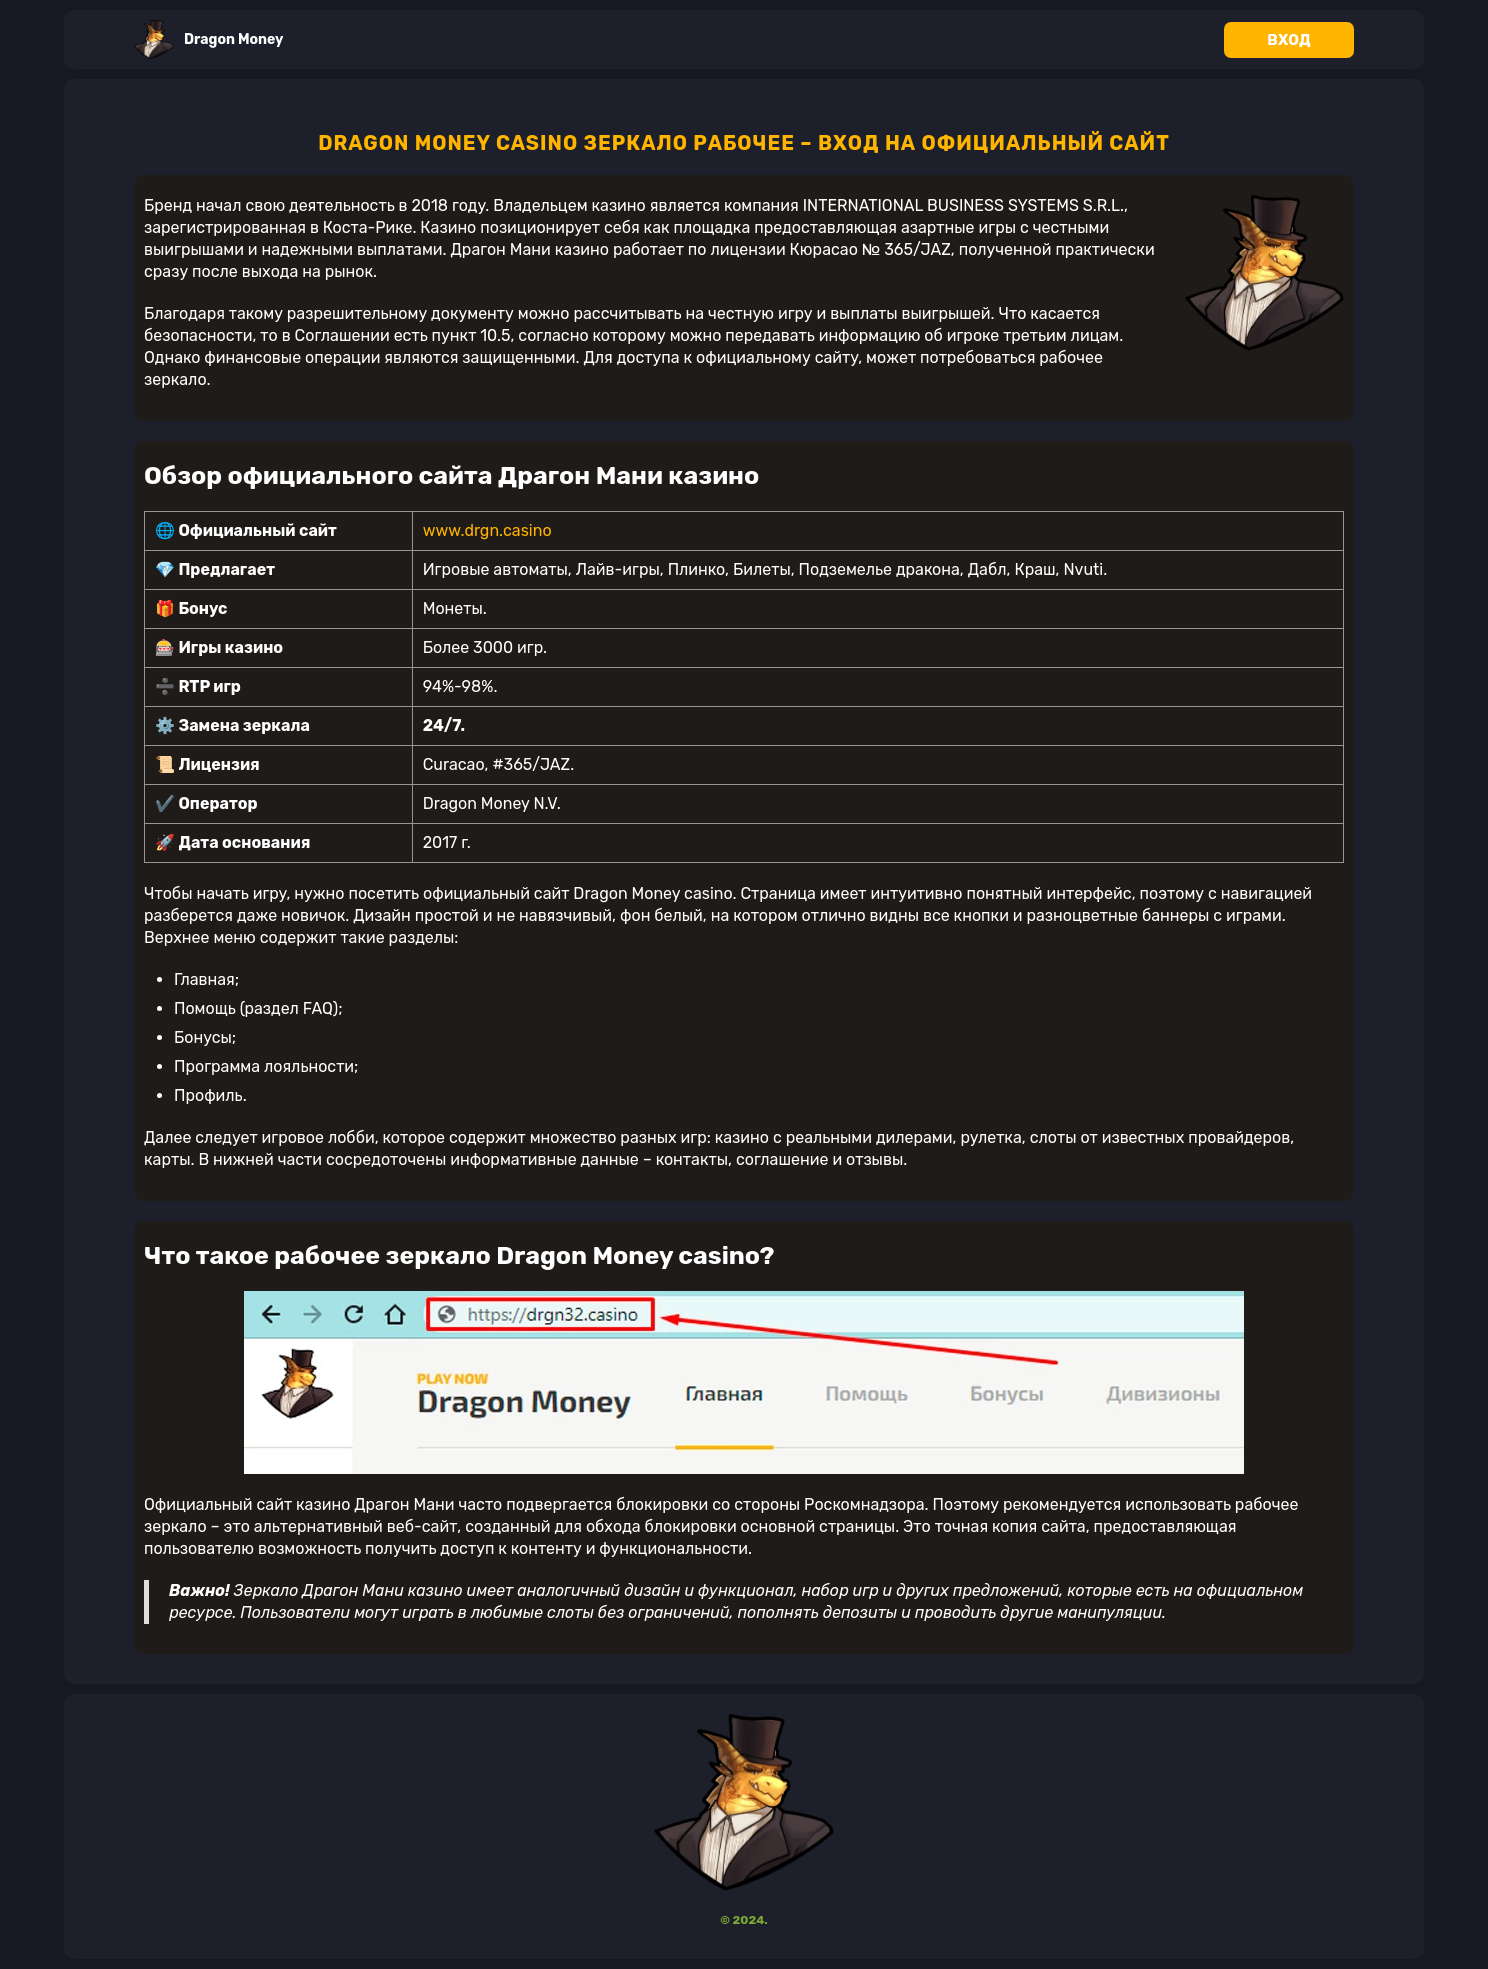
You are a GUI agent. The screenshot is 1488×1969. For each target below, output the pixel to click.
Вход (1288, 40)
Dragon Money (208, 39)
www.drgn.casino (487, 530)
